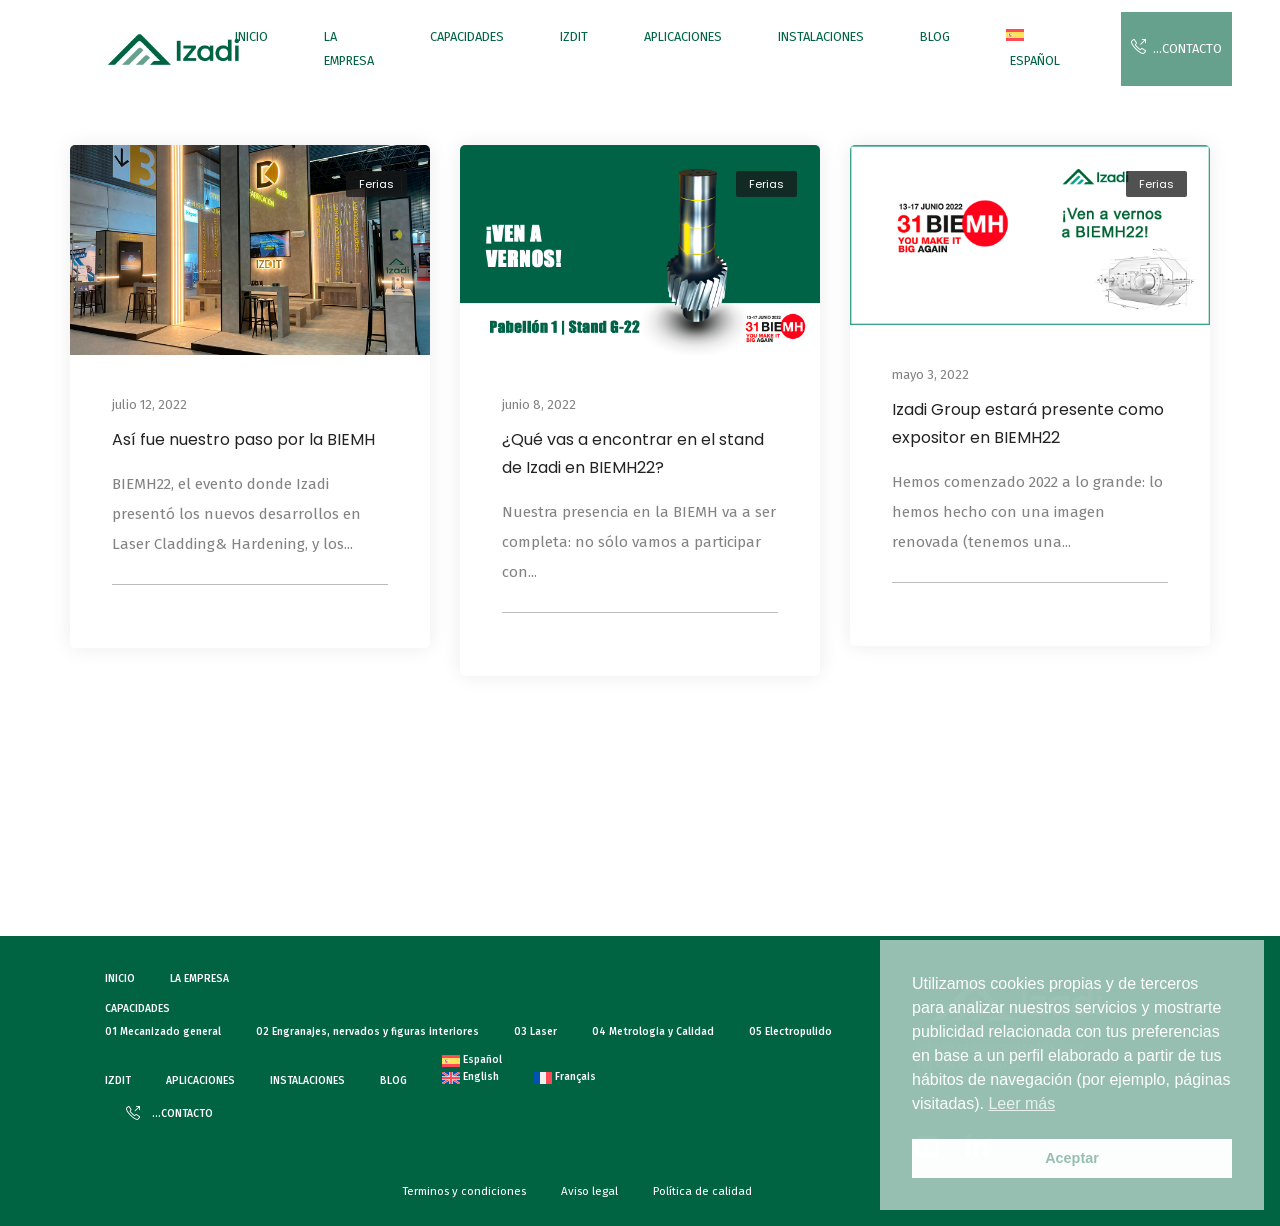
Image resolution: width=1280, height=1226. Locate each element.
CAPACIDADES (467, 36)
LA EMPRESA (349, 48)
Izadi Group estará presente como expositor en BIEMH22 (1028, 423)
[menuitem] (1033, 49)
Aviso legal (589, 1191)
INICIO (251, 36)
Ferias (376, 184)
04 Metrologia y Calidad (653, 1031)
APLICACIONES (683, 36)
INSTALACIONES (821, 36)
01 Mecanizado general (163, 1031)
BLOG (935, 36)
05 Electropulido (790, 1031)
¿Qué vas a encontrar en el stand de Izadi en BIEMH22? (633, 453)
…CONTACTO (1176, 47)
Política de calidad (702, 1191)
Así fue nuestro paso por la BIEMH (243, 439)
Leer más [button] (1021, 1103)
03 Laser (535, 1031)
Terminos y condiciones (464, 1191)
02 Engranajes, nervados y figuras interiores (367, 1031)
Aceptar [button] (1072, 1158)
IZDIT (574, 36)
